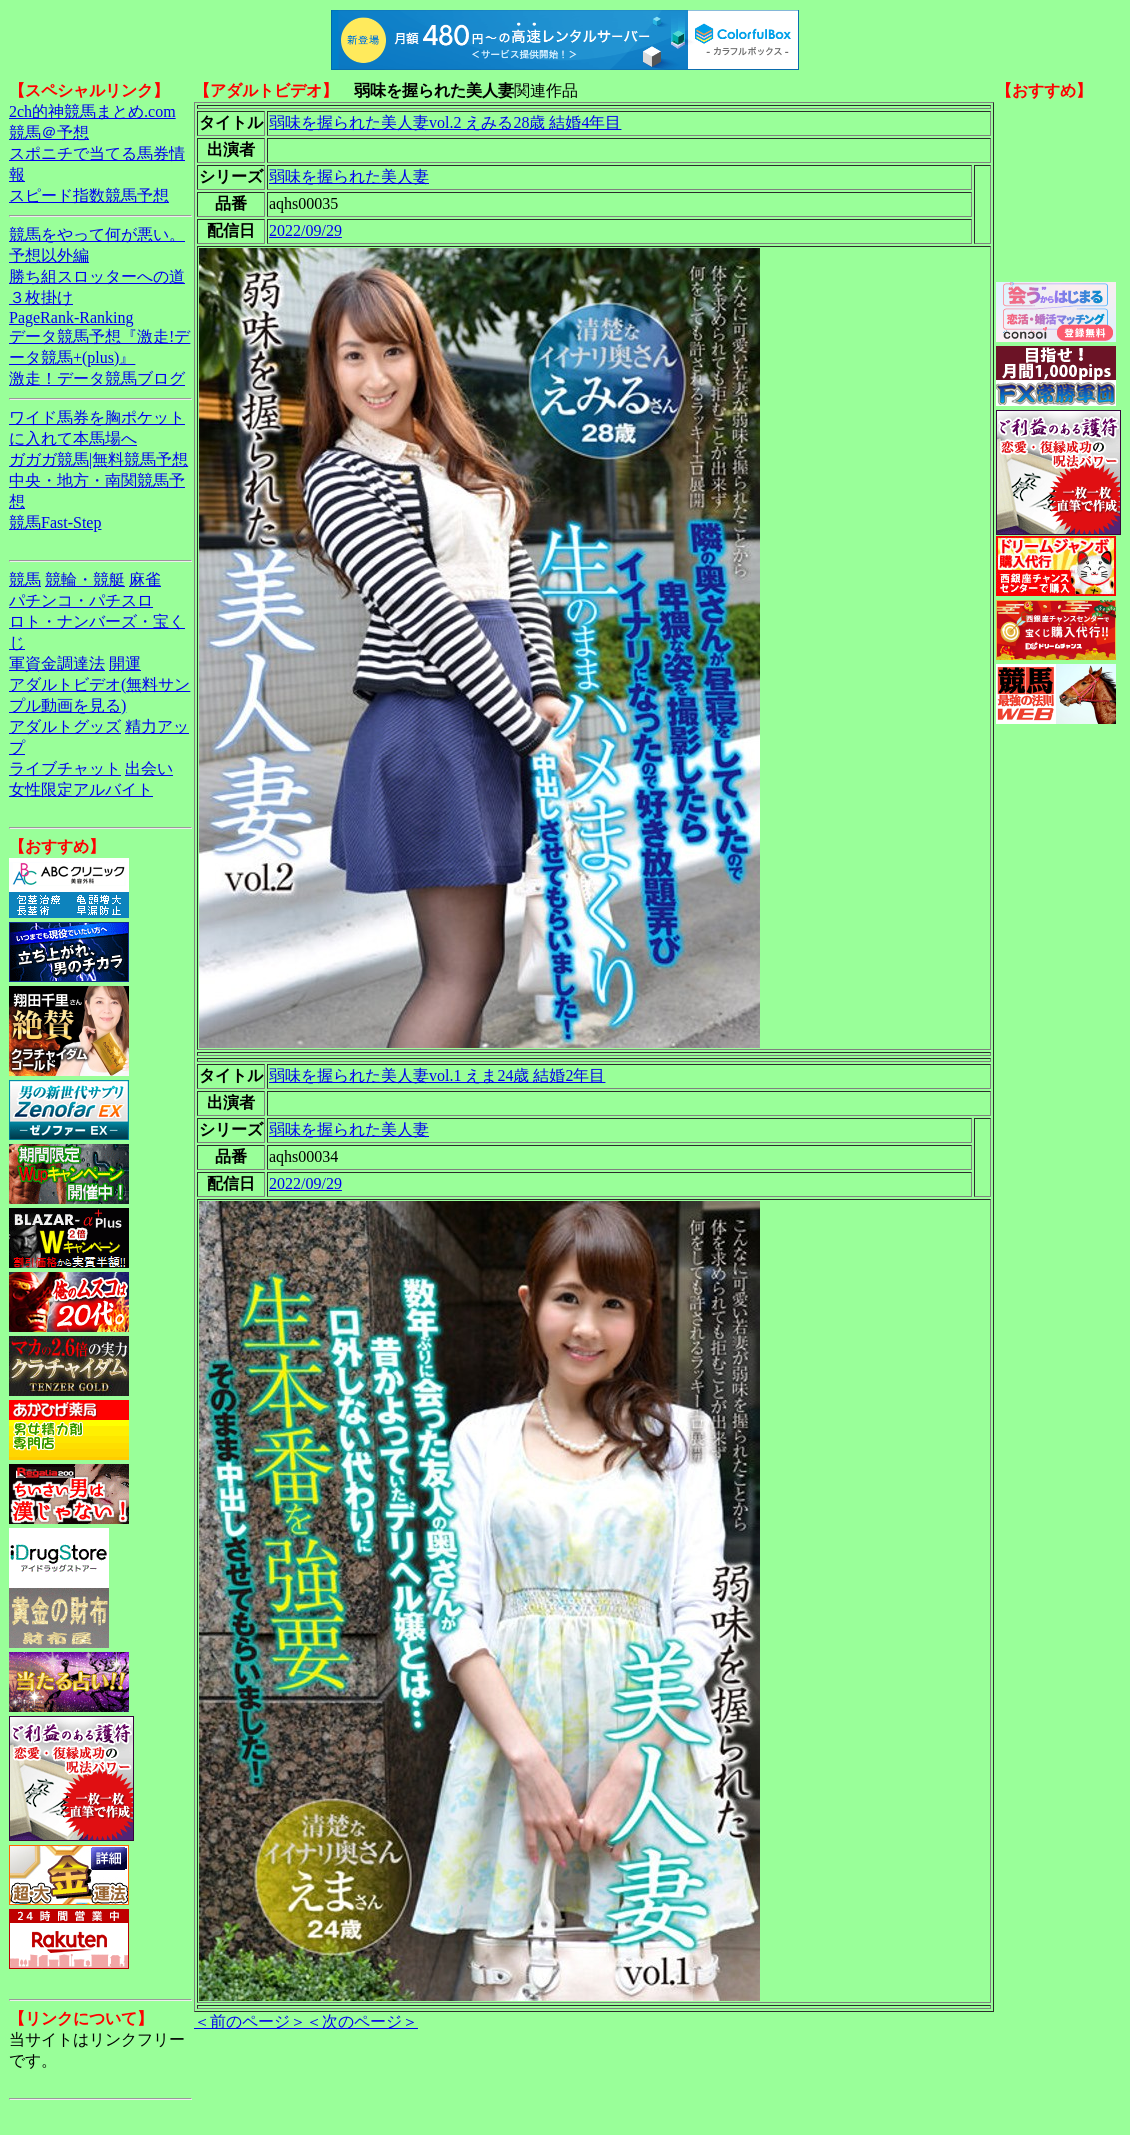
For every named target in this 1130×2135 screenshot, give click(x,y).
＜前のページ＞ (250, 2021)
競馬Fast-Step (55, 522)
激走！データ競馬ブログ (97, 378)
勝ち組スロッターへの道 (97, 276)
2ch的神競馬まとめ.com (92, 111)
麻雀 (145, 579)
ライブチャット (65, 768)
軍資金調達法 (57, 663)
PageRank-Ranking (71, 317)
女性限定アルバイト (81, 789)
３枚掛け (41, 297)
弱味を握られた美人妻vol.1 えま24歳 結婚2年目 (437, 1075)
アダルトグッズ (65, 726)
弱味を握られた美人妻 (349, 176)
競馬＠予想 (49, 132)
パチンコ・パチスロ (81, 600)
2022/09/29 (305, 230)
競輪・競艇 (85, 579)
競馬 (25, 579)
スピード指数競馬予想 (89, 195)
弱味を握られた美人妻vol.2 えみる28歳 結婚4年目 (445, 122)
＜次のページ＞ (362, 2021)
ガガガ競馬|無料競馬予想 (98, 459)
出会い (149, 768)
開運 (125, 663)
